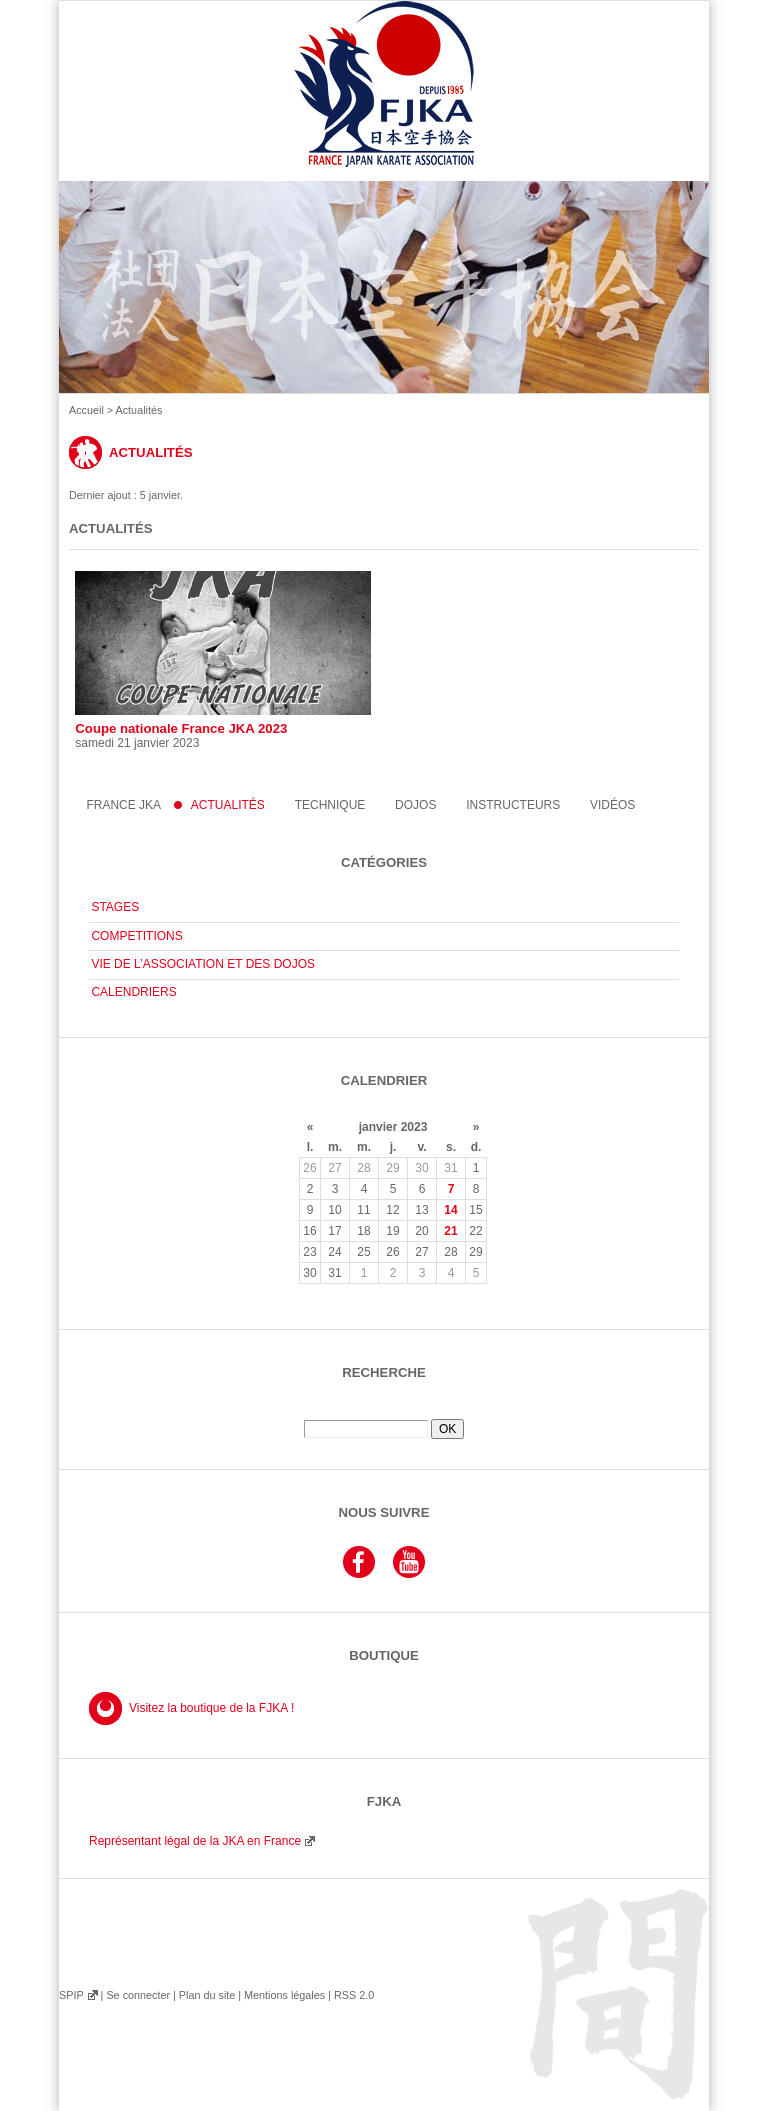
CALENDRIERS (133, 992)
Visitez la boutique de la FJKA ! (211, 1708)
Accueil (86, 410)
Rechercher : (384, 1412)
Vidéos (612, 805)
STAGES (115, 907)
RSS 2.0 (354, 1995)
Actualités (228, 805)
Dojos (415, 805)
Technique (330, 805)
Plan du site (207, 1995)
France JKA (123, 805)
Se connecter (138, 1995)
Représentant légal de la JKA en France (195, 1841)
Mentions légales (284, 1995)
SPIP (71, 1995)
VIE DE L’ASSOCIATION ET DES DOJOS (203, 964)
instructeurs (513, 805)
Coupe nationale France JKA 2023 (223, 653)
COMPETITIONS (136, 936)
